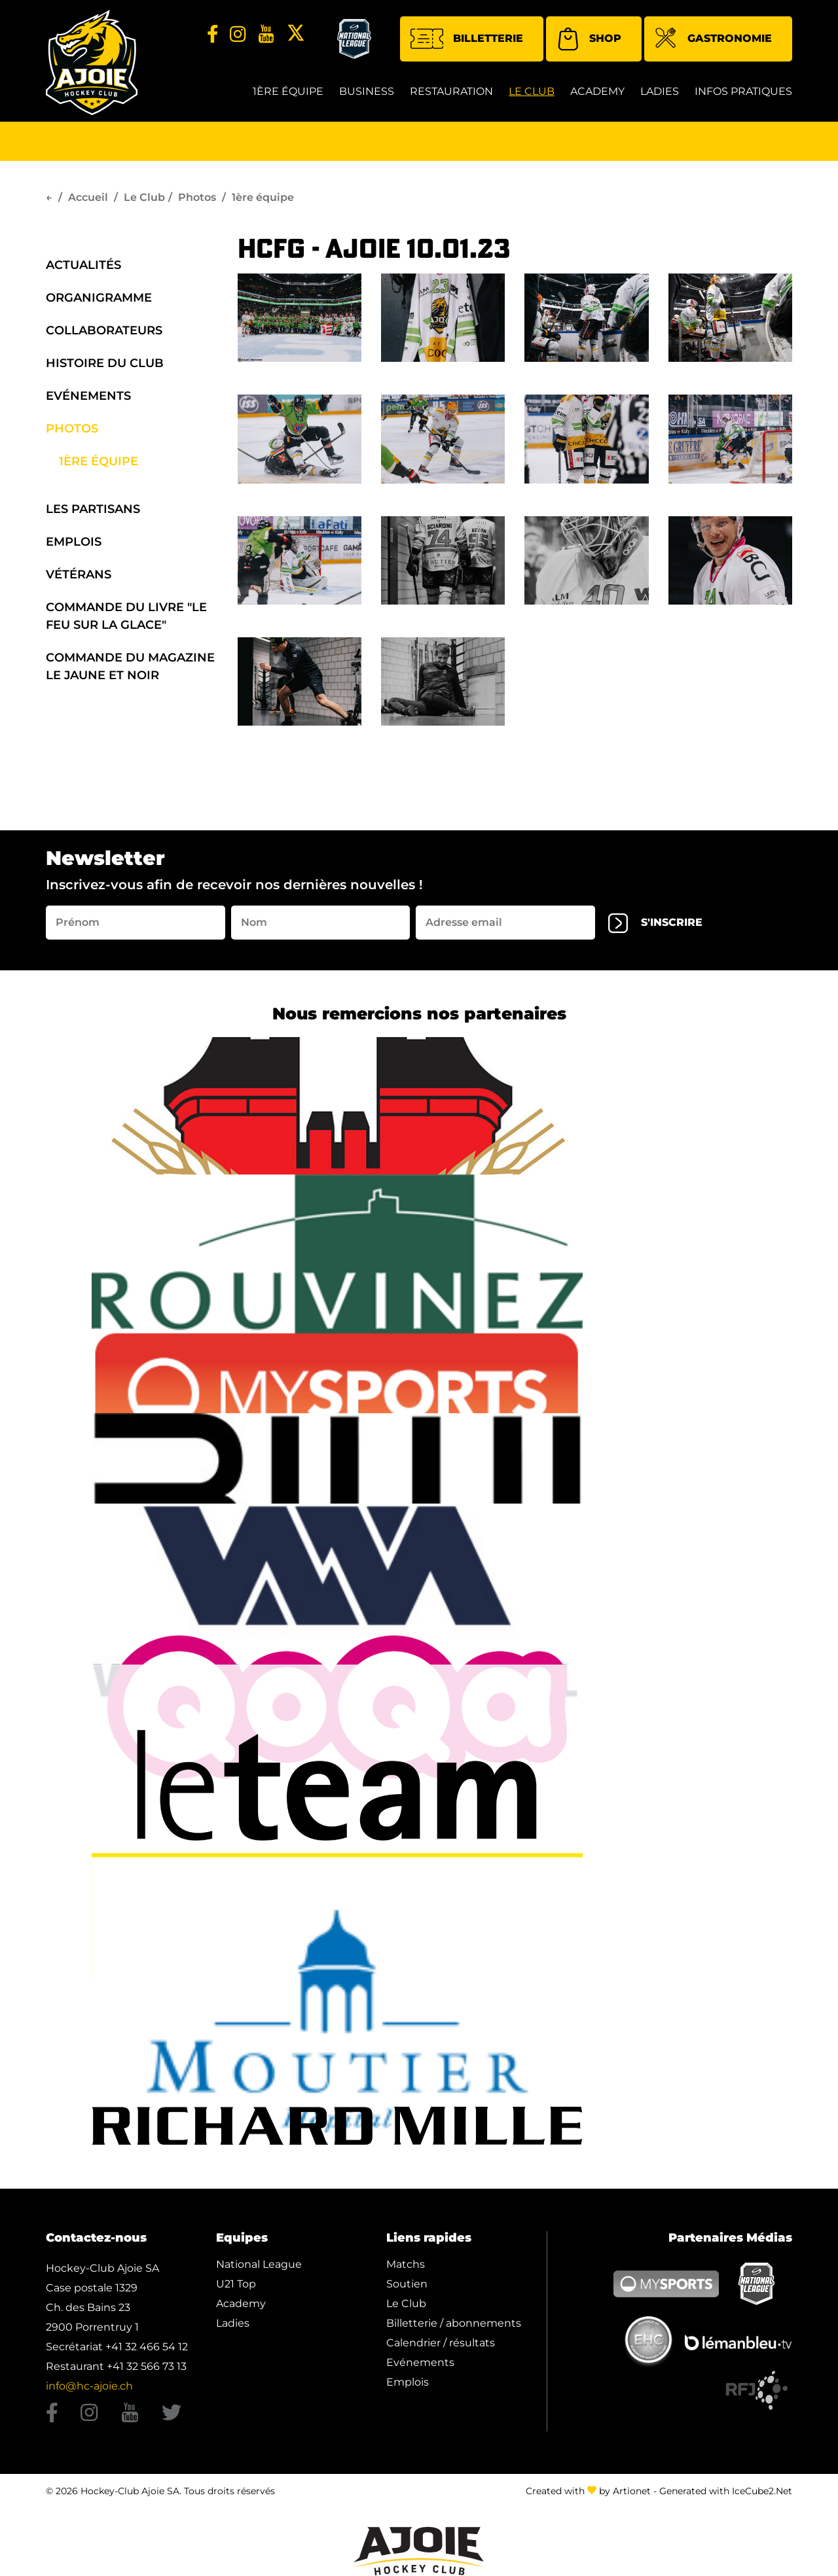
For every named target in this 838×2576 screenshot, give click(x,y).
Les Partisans (93, 509)
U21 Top (236, 2284)
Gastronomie (713, 40)
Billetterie (466, 38)
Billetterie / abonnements (453, 2323)
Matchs (405, 2264)
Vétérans (78, 574)
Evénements (88, 396)
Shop (588, 38)
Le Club (532, 91)
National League (259, 2264)
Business (366, 91)
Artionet (632, 2488)
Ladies (659, 91)
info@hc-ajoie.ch (89, 2386)
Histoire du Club (105, 363)
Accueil (88, 197)
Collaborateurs (104, 330)
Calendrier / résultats (440, 2343)
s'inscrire (655, 923)
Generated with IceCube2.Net (725, 2488)
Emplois (73, 542)
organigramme (99, 298)
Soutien (407, 2284)
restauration (451, 91)
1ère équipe (288, 91)
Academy (597, 91)
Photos (197, 197)
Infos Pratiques (743, 91)
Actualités (83, 265)
